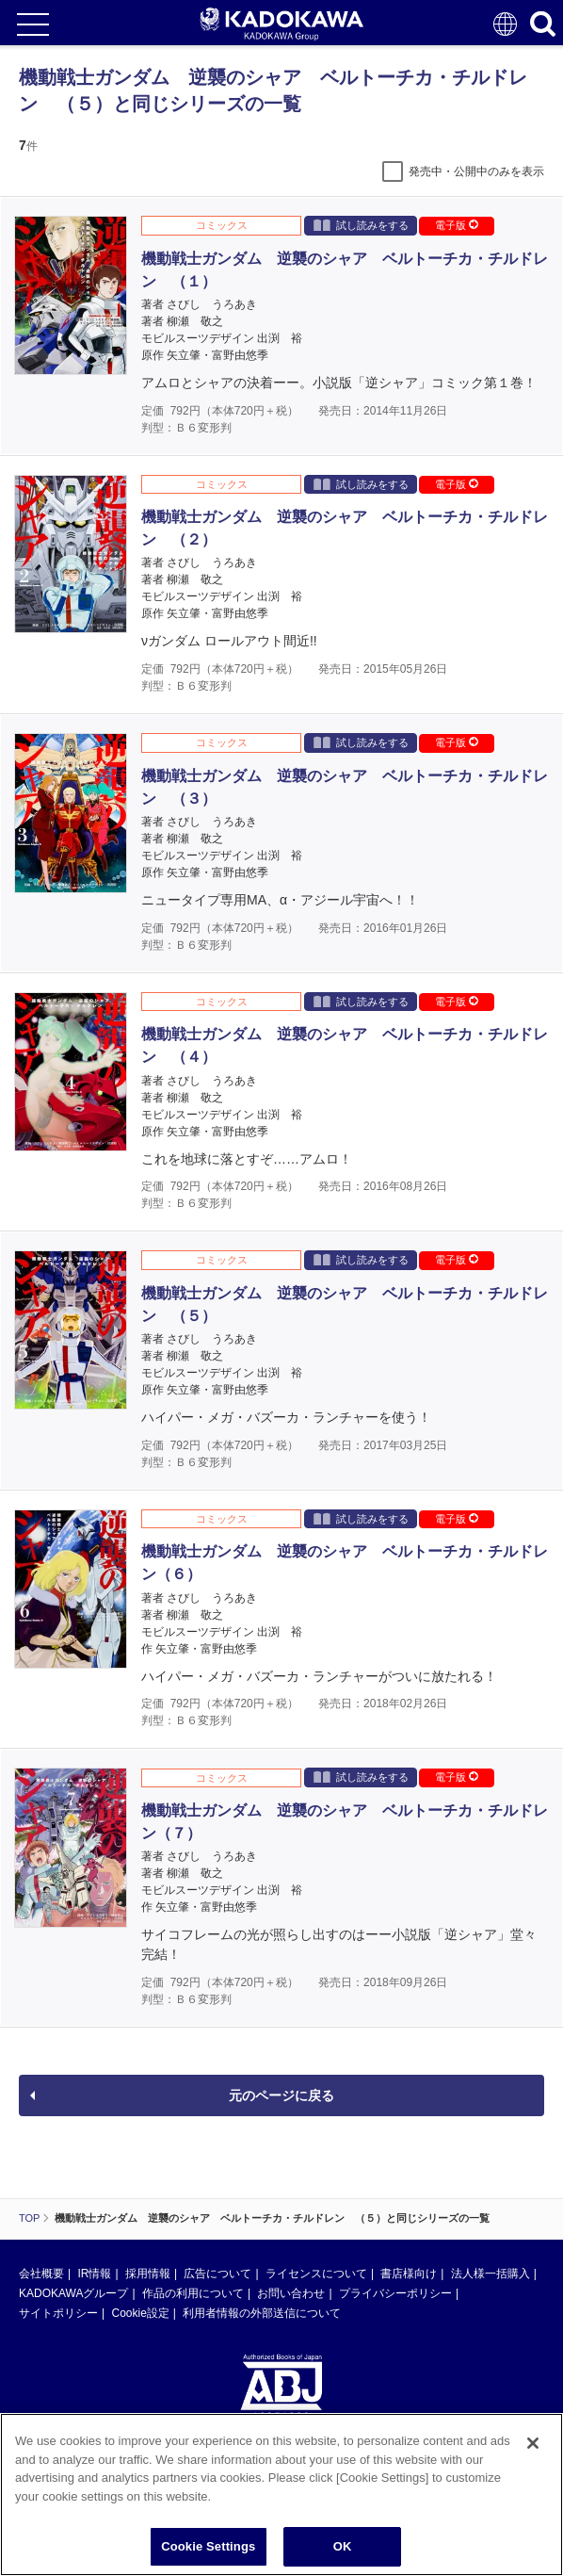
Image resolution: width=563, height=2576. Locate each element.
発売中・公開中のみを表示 (476, 171)
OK (342, 2546)
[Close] (533, 2443)
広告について (217, 2273)
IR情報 (94, 2273)
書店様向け (408, 2273)
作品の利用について (193, 2293)
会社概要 (41, 2273)
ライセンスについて (316, 2273)
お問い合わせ (291, 2293)
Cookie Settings (208, 2546)
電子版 (456, 225)
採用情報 (147, 2273)
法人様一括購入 (490, 2273)
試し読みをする (361, 225)
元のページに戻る (281, 2095)
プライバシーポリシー (395, 2293)
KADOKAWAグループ (73, 2293)
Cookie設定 (140, 2313)
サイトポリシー (58, 2313)
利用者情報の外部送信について (262, 2313)
